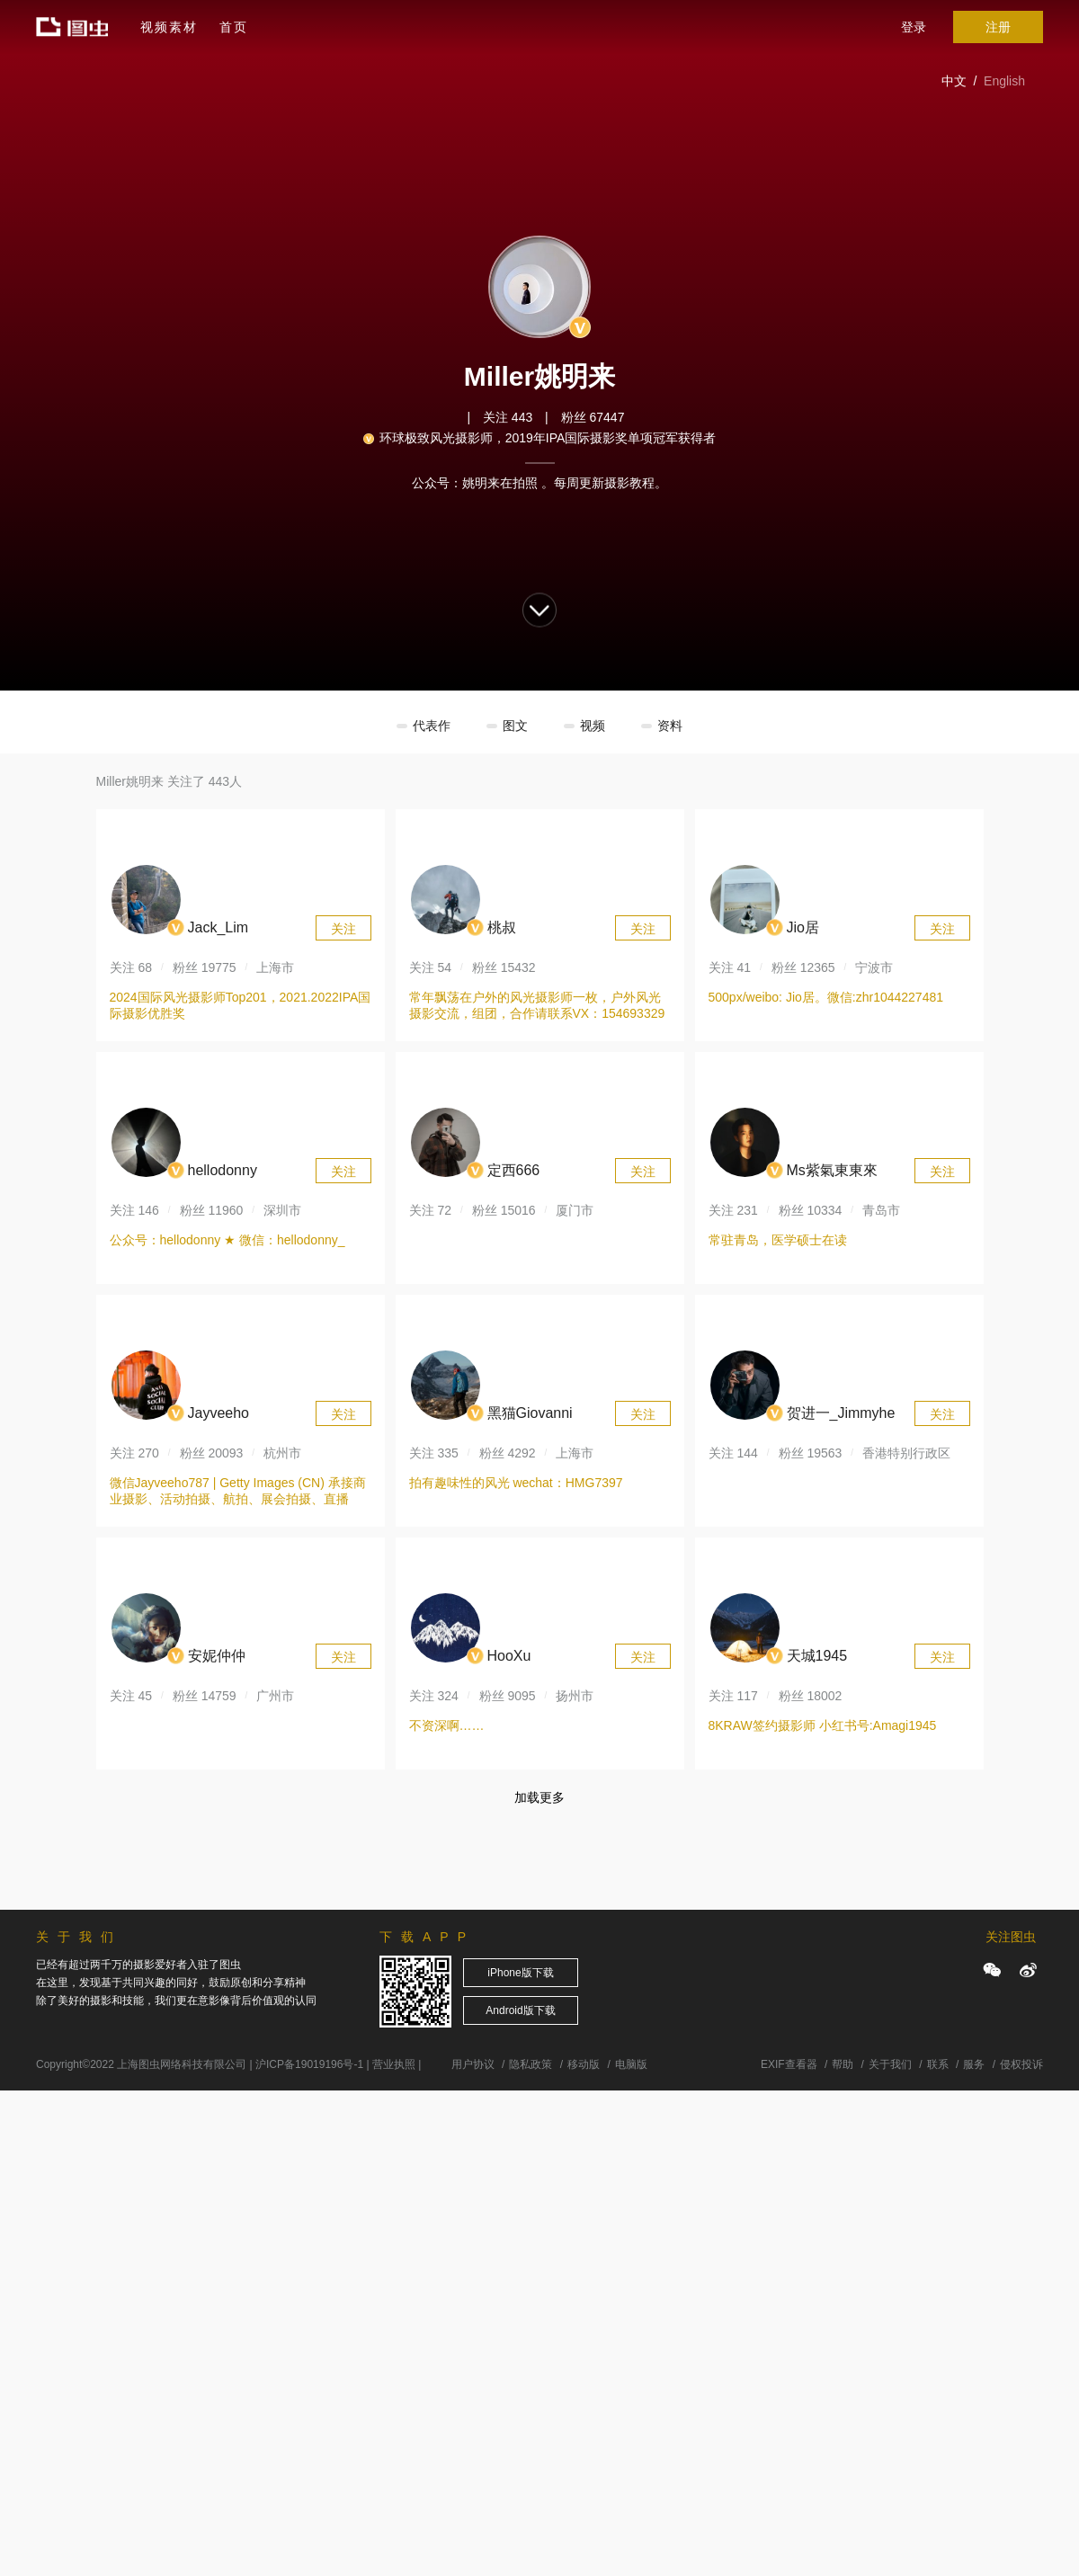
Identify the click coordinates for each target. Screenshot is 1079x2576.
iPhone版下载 (520, 1972)
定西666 (513, 1170)
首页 (233, 27)
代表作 (431, 725)
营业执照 (393, 2064)
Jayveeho (219, 1413)
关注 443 (507, 417)
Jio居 (803, 927)
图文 (515, 725)
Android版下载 (520, 2010)
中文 (954, 81)
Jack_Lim (218, 927)
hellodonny (222, 1170)
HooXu (509, 1655)
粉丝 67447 (593, 417)
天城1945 (817, 1655)
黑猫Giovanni (530, 1413)
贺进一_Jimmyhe (841, 1413)
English (1004, 81)
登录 (913, 27)
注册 (998, 27)
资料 (669, 725)
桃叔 (501, 927)
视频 (592, 725)
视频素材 (169, 27)
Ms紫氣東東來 (832, 1170)
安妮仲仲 (216, 1655)
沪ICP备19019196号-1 (309, 2064)
